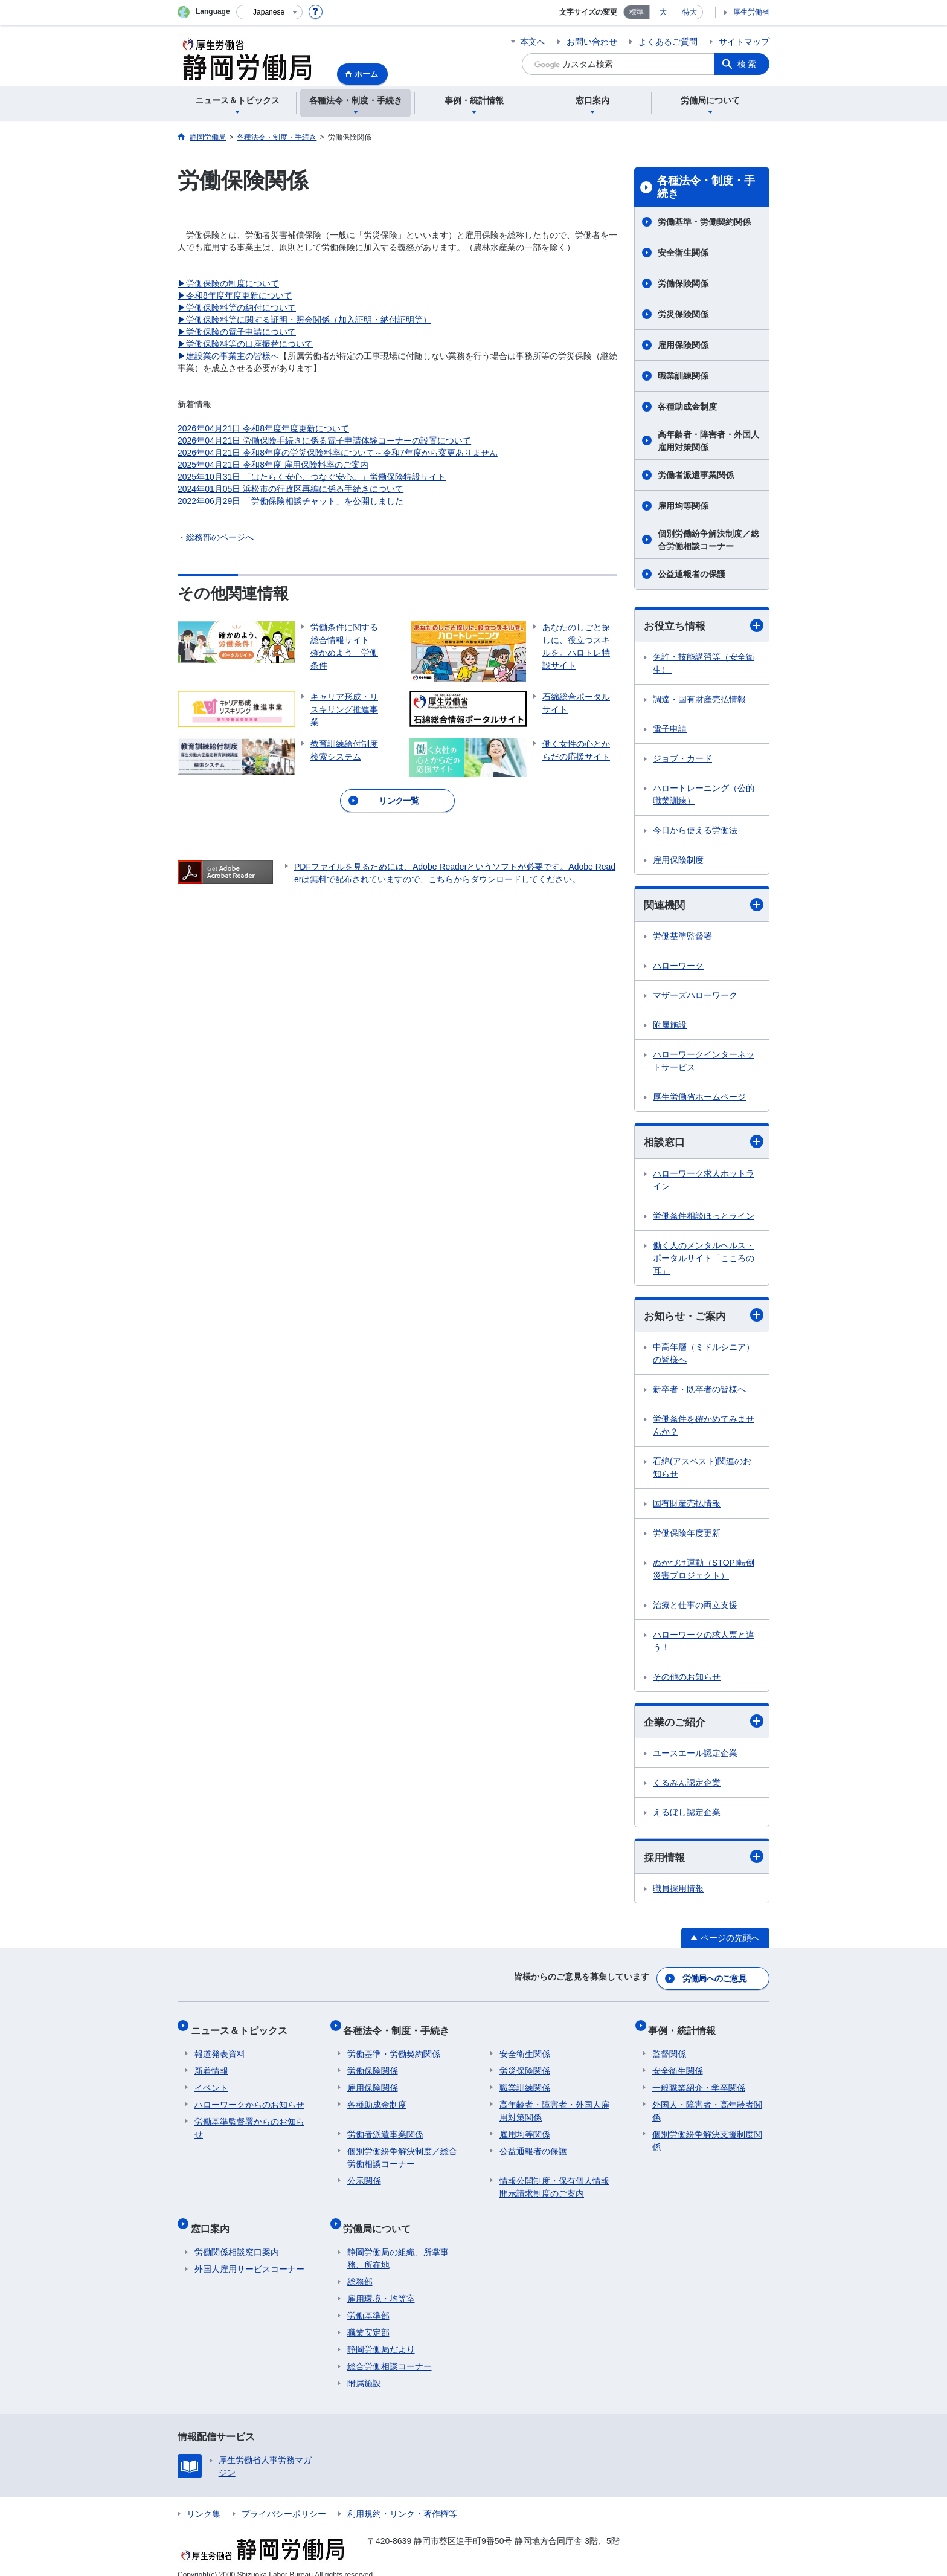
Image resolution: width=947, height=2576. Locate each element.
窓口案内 (213, 2217)
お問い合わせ (592, 41)
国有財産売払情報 (687, 1506)
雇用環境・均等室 (381, 2284)
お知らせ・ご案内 (703, 1318)
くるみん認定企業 (687, 1786)
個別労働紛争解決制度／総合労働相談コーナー (708, 540)
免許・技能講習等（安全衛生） (703, 664)
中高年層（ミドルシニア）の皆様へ (703, 1356)
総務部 (360, 2267)
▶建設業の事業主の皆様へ (228, 356)
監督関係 (669, 2047)
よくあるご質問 (668, 41)
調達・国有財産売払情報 (699, 700)
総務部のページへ (220, 537)
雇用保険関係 (683, 345)
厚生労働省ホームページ (699, 1098)
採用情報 (703, 1861)
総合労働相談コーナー (389, 2352)
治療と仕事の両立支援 (695, 1608)
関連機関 (703, 906)
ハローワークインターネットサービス (703, 1062)
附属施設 (670, 1026)
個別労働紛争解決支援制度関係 (707, 2134)
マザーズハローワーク (695, 997)
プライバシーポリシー (284, 2499)
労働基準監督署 (682, 938)
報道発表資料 (219, 2047)
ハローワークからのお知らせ (249, 2098)
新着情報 (211, 2064)
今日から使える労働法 (695, 831)
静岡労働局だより (381, 2335)
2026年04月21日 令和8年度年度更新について (263, 428)
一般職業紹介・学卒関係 (698, 2081)
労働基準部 (368, 2301)
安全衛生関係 (683, 252)
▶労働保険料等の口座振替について (245, 344)
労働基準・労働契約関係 (704, 222)
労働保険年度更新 (687, 1536)
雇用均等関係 (683, 506)
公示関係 (364, 2174)
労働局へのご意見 (715, 1979)
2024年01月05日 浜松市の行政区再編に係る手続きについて (290, 489)
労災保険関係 (683, 314)
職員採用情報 (678, 1892)
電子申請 (670, 729)
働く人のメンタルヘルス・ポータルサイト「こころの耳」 (703, 1259)
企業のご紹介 (703, 1725)
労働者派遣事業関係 (696, 475)
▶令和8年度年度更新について (235, 295)
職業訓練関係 (683, 376)
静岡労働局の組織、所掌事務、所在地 (398, 2244)
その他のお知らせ (687, 1680)
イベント (211, 2081)
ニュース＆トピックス (242, 2027)
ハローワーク (678, 967)
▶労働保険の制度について (228, 283)
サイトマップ (744, 41)
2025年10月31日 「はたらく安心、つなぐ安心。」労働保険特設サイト (312, 477)
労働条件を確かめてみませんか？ (703, 1428)
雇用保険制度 (678, 860)
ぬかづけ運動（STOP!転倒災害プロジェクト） (703, 1572)
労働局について (381, 2217)
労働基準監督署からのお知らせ (249, 2121)
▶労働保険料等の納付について (237, 307)
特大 (689, 12)
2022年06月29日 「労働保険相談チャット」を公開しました (290, 501)
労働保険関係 (683, 283)
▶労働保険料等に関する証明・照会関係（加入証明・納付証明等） (304, 319)
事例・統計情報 (686, 2027)
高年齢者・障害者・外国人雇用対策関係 (708, 441)
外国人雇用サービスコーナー (249, 2254)
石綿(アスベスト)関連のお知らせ (702, 1470)
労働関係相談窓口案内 (236, 2237)
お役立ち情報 (703, 626)
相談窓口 (703, 1144)
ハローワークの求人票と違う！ (703, 1644)
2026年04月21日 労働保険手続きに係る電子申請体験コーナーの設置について (324, 440)
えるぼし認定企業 (687, 1816)
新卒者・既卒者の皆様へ (699, 1392)
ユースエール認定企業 (695, 1756)
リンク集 (203, 2499)
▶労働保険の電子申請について (237, 332)
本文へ (532, 41)
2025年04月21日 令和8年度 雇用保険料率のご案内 (273, 465)
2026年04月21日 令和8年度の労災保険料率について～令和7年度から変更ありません (338, 452)
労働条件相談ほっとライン (703, 1217)
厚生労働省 (751, 12)
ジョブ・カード (682, 759)
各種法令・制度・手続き (706, 187)
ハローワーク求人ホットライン (703, 1181)
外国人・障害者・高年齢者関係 (707, 2104)
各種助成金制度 (687, 407)
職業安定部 (368, 2318)
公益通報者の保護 (691, 574)
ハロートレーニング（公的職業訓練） (703, 795)
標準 (636, 12)
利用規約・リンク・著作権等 (402, 2499)
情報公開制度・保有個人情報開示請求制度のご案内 (554, 2180)
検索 (747, 64)
